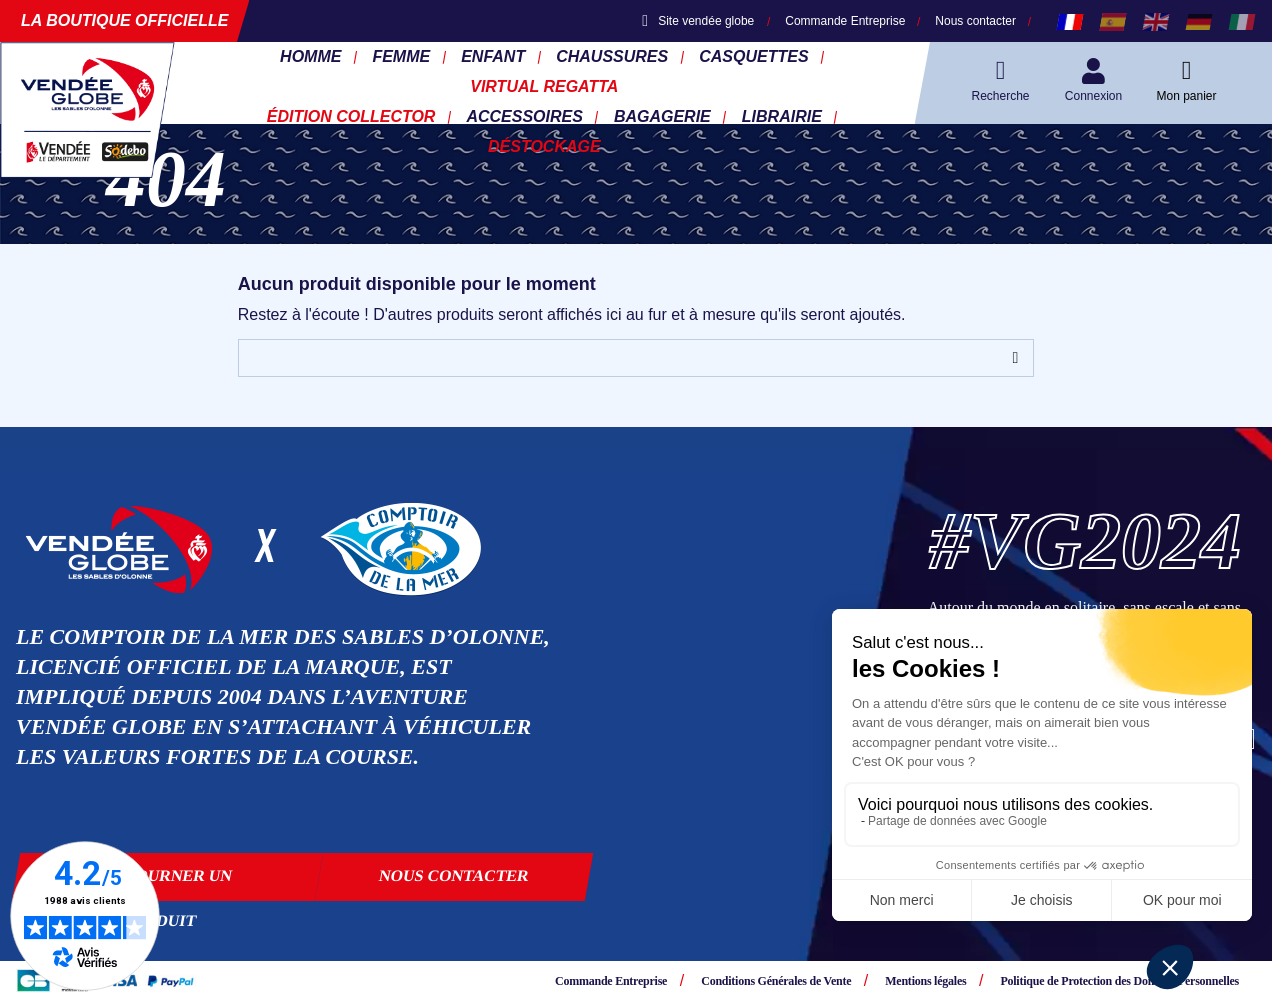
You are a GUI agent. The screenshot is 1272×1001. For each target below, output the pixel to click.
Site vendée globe (698, 21)
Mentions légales (925, 981)
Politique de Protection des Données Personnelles (1119, 981)
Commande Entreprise (845, 21)
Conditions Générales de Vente (776, 981)
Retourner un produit (167, 884)
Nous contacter (975, 21)
